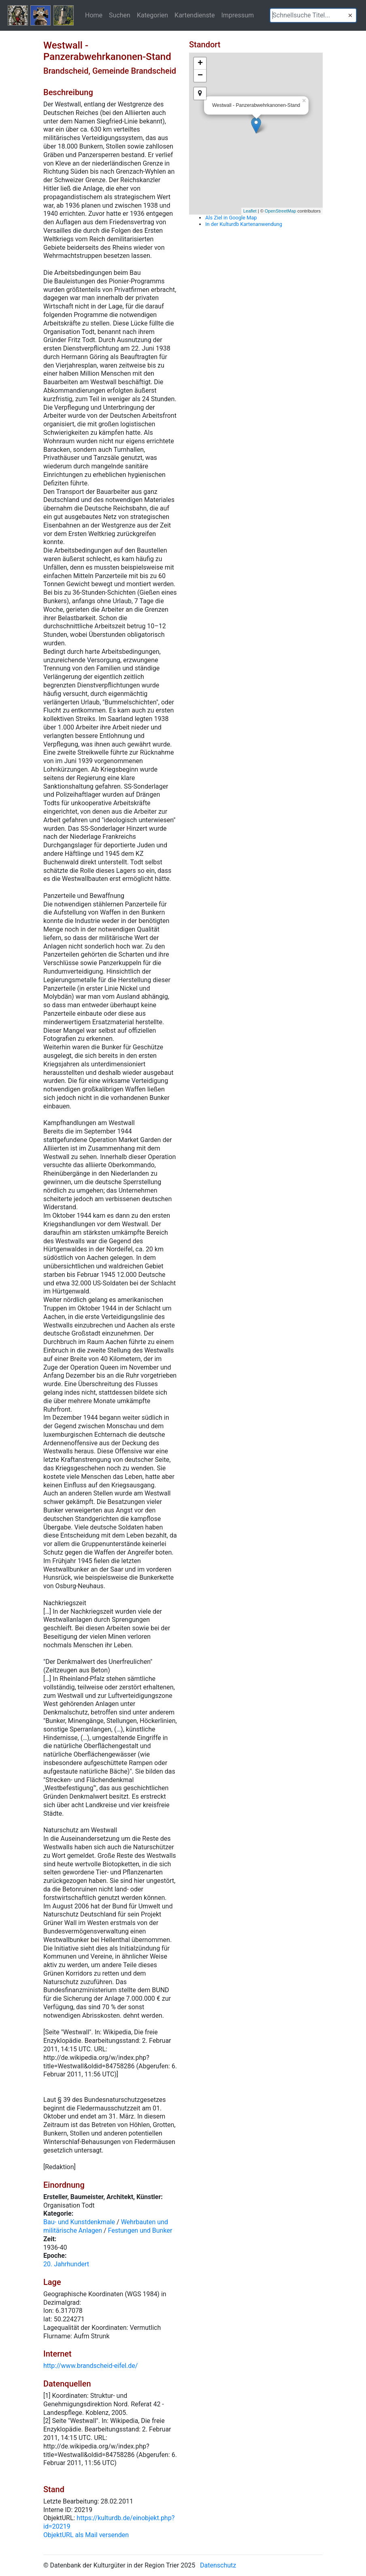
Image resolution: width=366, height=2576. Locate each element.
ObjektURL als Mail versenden (86, 2535)
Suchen (119, 15)
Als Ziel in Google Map (231, 218)
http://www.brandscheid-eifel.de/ (90, 2366)
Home (93, 15)
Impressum (237, 15)
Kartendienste (194, 15)
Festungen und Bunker (140, 2230)
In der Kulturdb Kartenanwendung (243, 224)
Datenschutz (218, 2565)
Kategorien (152, 15)
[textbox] (313, 15)
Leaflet (250, 210)
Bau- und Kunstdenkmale (79, 2222)
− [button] (200, 76)
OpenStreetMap (280, 210)
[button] (350, 15)
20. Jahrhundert (66, 2264)
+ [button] (200, 63)
